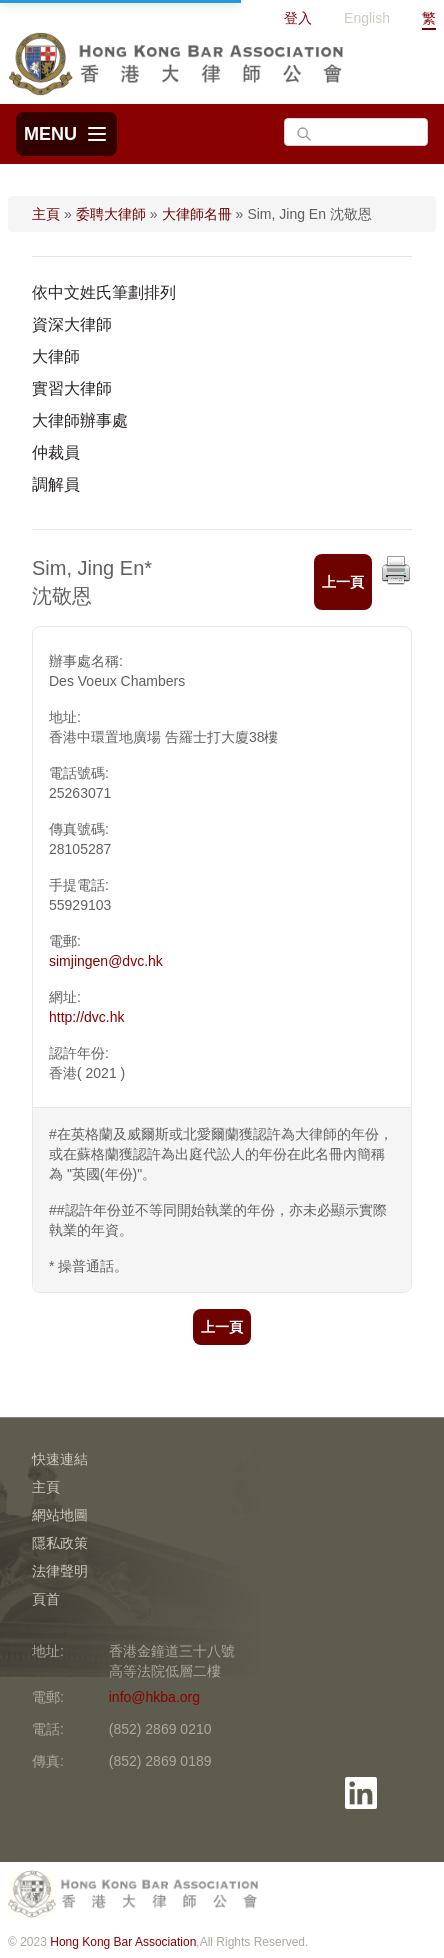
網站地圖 (60, 1515)
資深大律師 (72, 324)
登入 (298, 18)
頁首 (46, 1599)
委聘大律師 (111, 214)
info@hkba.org (154, 1697)
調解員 (56, 484)
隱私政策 (60, 1543)
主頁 (46, 214)
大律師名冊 (197, 214)
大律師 (56, 356)
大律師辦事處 (80, 420)
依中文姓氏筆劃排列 (104, 292)
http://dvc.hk (86, 1017)
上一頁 (343, 582)
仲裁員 (56, 452)
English (367, 18)
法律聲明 (60, 1571)
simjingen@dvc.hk (106, 961)
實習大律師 (72, 388)
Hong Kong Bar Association (123, 1942)
